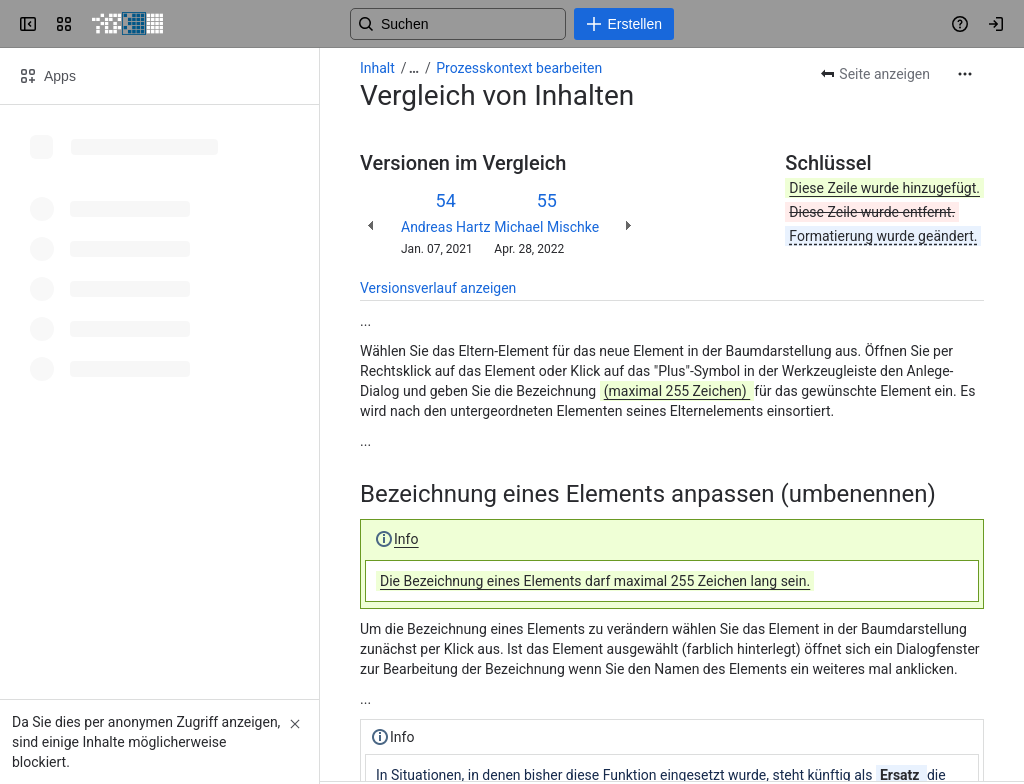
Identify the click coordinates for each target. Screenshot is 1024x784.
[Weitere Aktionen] (965, 74)
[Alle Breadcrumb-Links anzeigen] (414, 68)
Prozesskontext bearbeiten (519, 68)
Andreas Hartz (445, 227)
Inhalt (377, 68)
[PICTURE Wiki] (127, 24)
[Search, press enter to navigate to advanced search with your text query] (508, 24)
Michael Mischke (546, 227)
